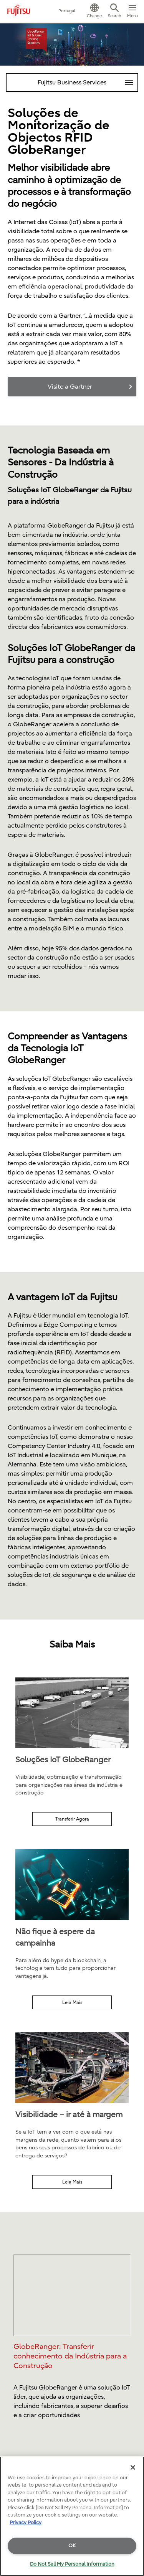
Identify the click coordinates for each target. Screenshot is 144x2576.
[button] (94, 11)
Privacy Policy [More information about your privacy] (25, 2522)
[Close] (132, 2467)
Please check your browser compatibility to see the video (72, 2295)
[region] (72, 2516)
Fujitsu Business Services (87, 80)
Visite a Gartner (70, 386)
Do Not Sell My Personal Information (72, 2564)
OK (72, 2545)
